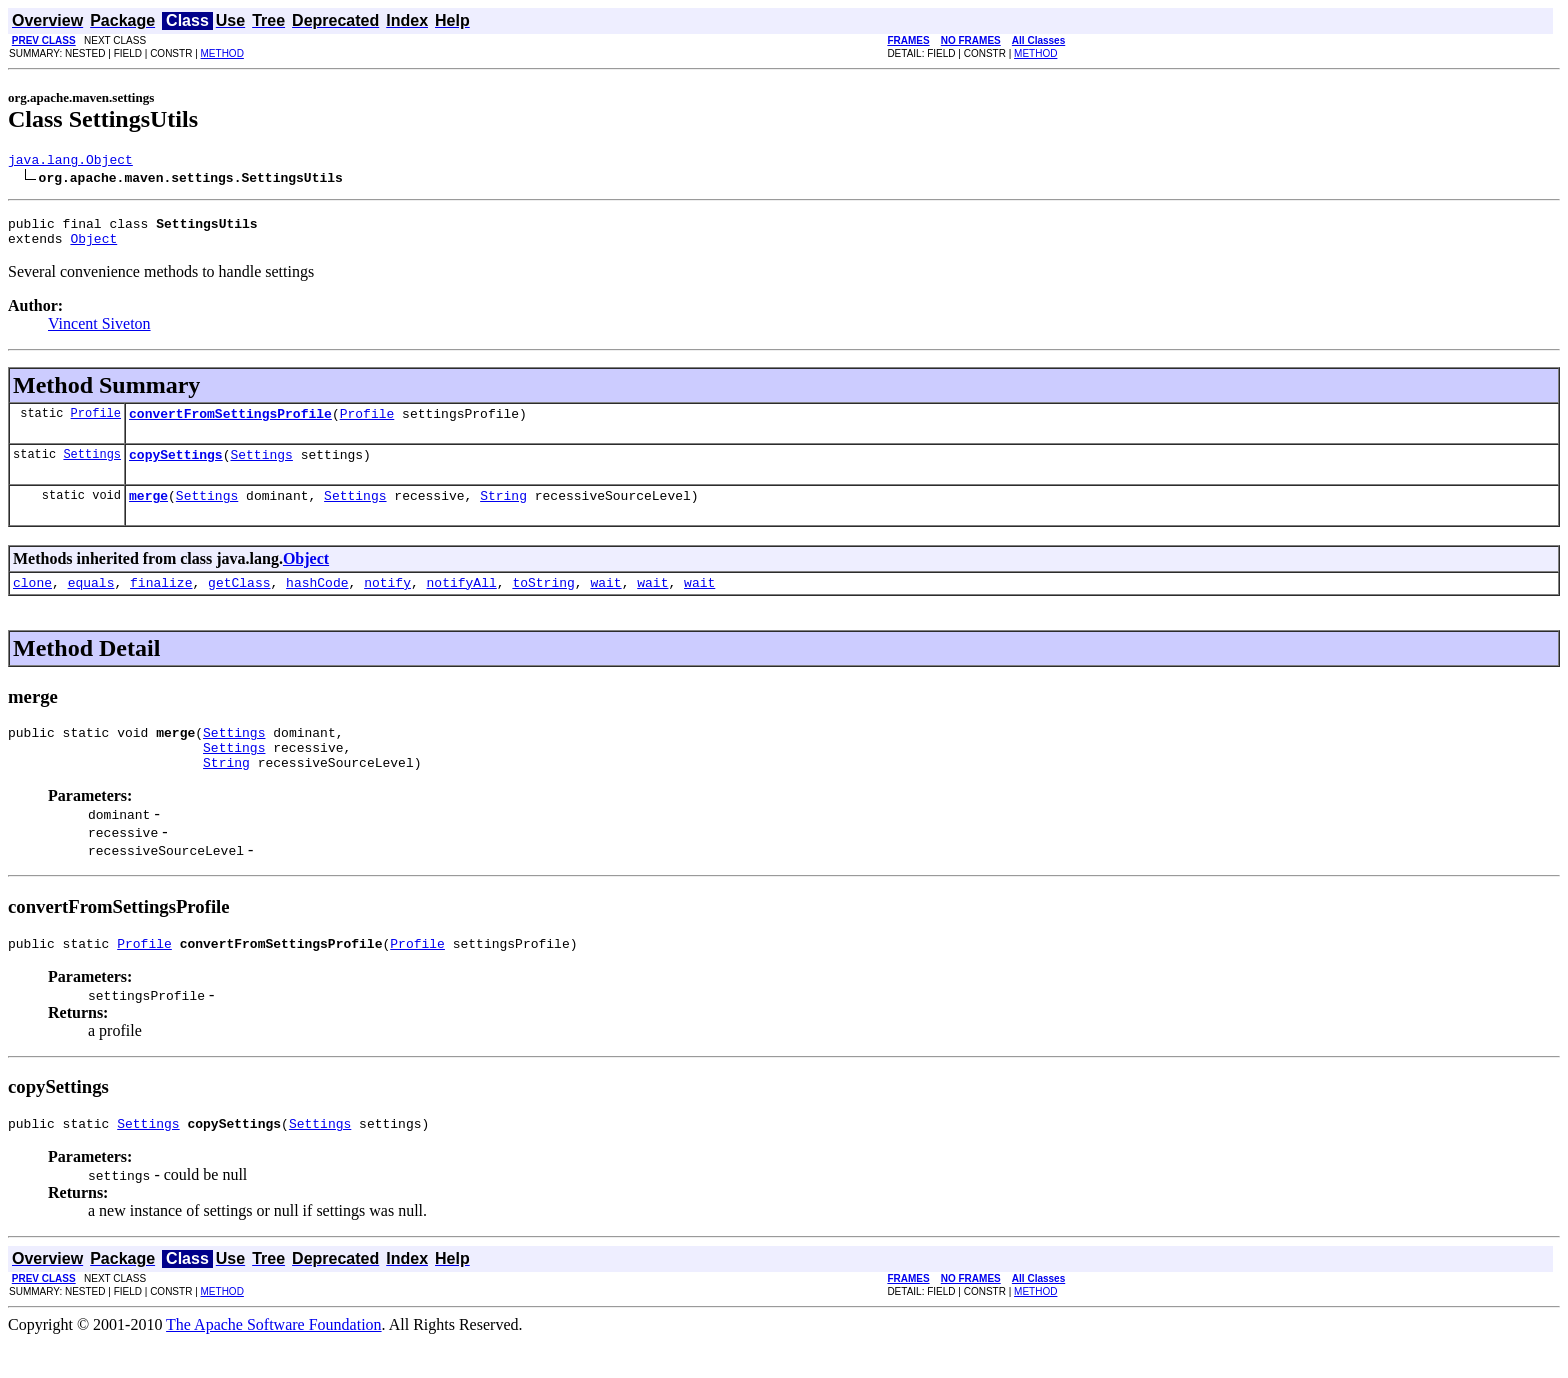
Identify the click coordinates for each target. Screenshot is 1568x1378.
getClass (239, 603)
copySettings (176, 469)
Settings (92, 468)
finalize (161, 603)
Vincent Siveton (99, 332)
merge (148, 513)
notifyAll (462, 603)
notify (387, 603)
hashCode (317, 603)
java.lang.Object (70, 162)
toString (543, 603)
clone (32, 603)
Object (93, 247)
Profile (96, 424)
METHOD (222, 53)
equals (91, 603)
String (503, 513)
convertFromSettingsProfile (230, 425)
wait (605, 603)
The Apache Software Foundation (274, 1360)
